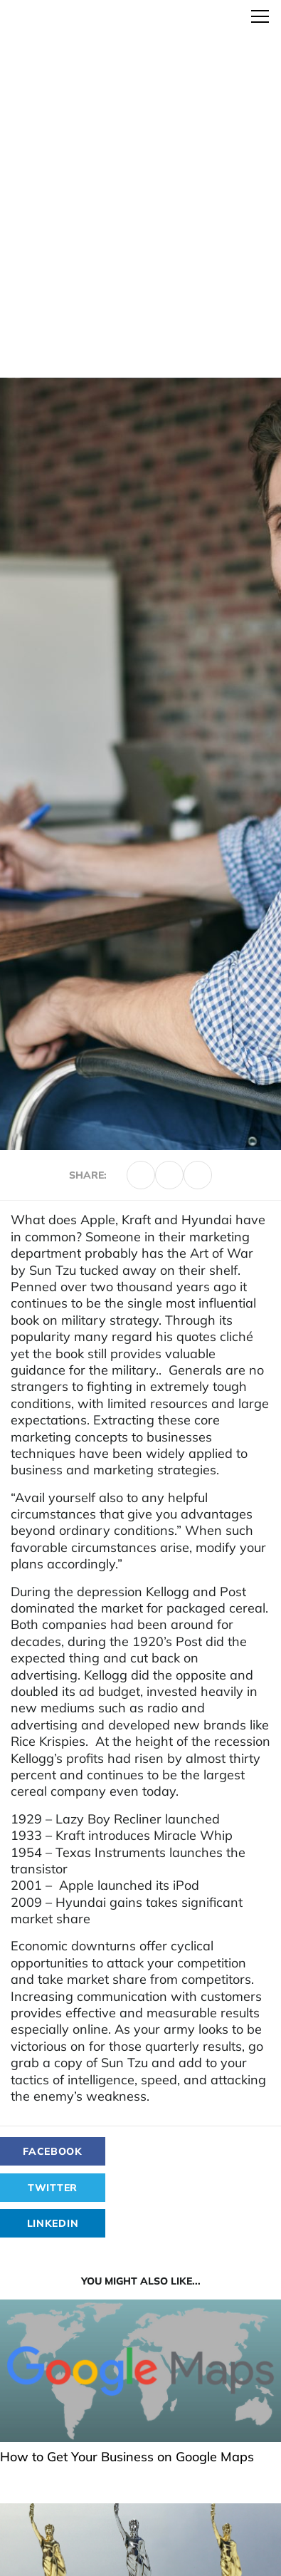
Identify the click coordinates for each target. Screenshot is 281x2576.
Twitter (53, 2187)
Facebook (53, 2151)
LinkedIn (53, 2223)
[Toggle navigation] (259, 16)
